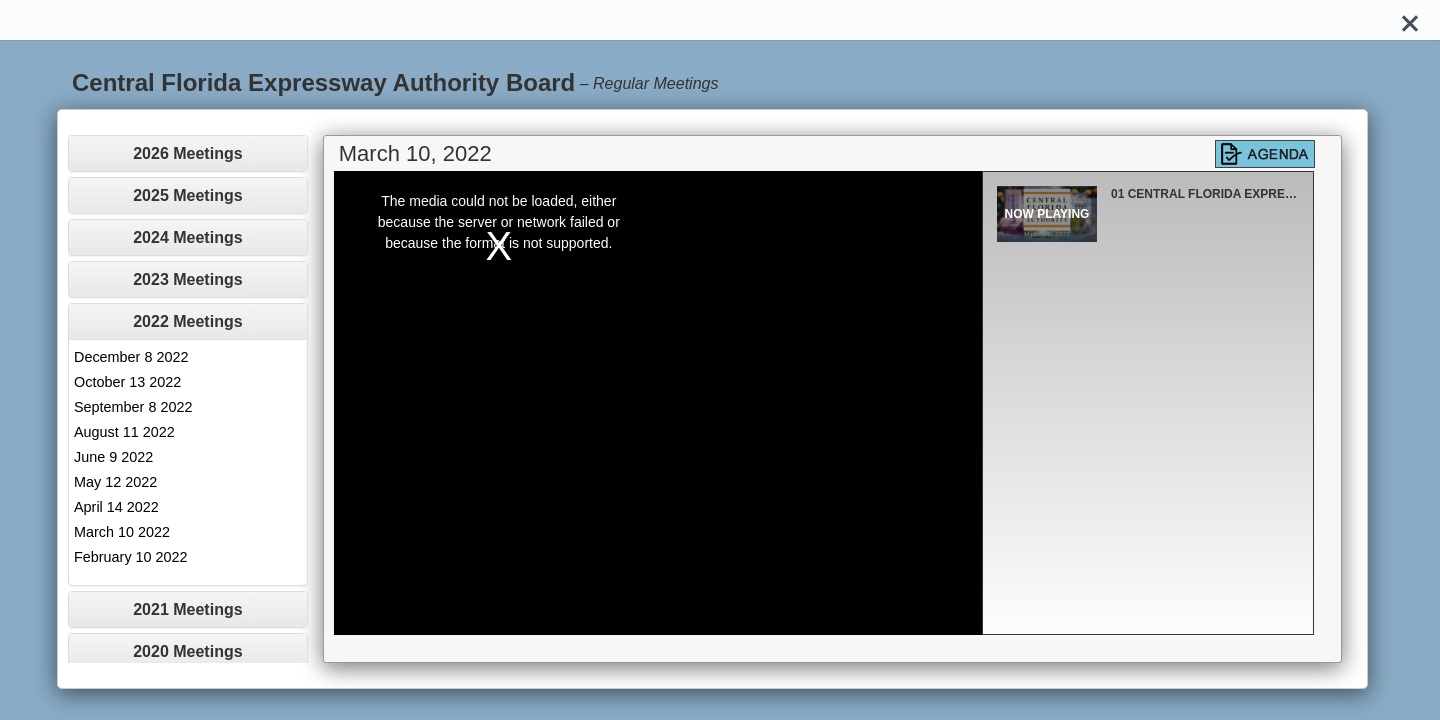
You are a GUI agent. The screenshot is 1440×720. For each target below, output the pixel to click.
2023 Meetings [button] (187, 279)
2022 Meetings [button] (187, 321)
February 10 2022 (131, 557)
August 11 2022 (124, 432)
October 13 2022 (127, 382)
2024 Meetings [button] (187, 237)
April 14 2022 (116, 507)
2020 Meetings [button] (187, 651)
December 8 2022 (131, 357)
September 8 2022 (133, 407)
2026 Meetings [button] (187, 153)
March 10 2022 (122, 532)
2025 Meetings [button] (187, 195)
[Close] (1410, 20)
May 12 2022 (115, 482)
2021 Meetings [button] (187, 609)
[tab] (188, 153)
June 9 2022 (113, 457)
